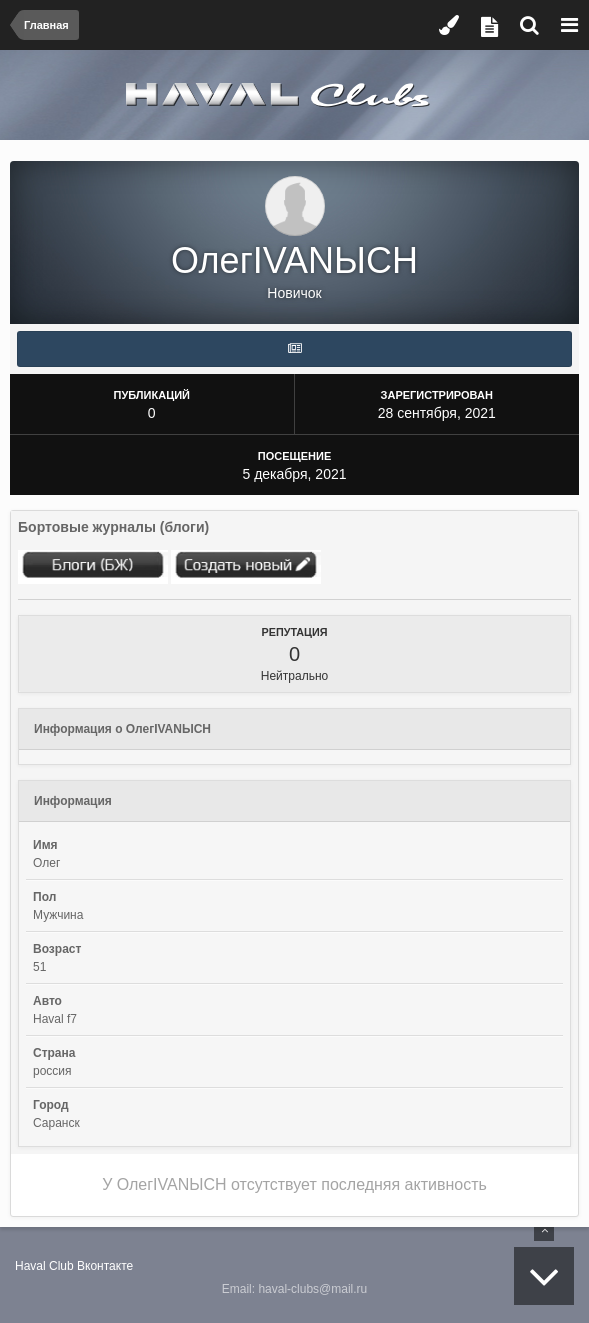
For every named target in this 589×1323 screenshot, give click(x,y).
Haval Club (44, 1266)
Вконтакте (105, 1266)
